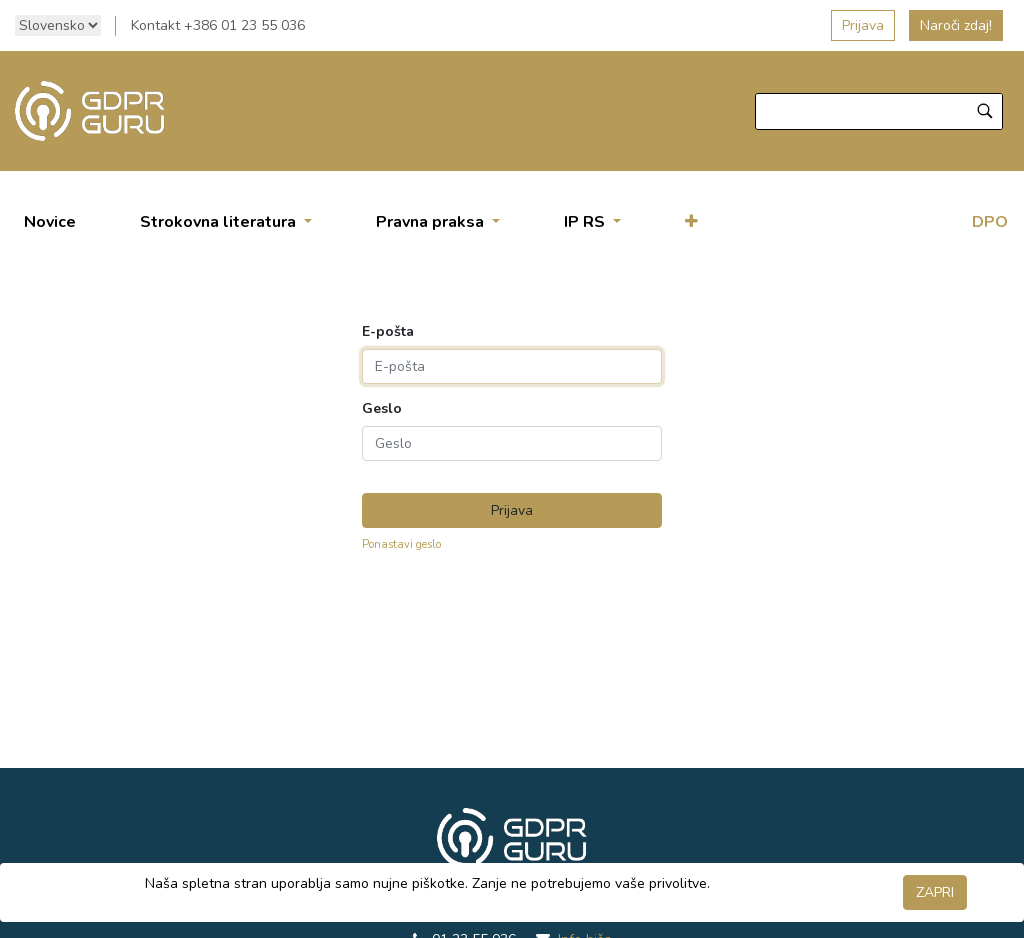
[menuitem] (50, 222)
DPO (990, 222)
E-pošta (388, 332)
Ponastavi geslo (401, 544)
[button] (691, 222)
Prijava (863, 25)
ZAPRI (935, 892)
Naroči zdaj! (956, 25)
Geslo (382, 409)
